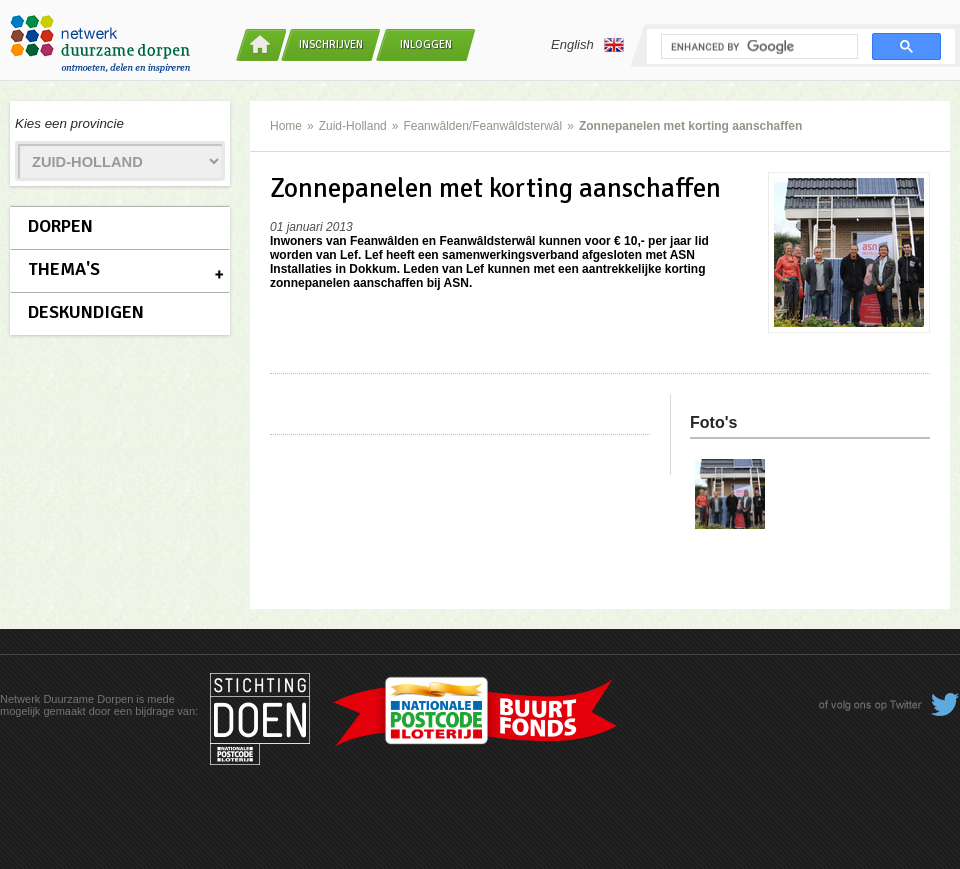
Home (286, 126)
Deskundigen (86, 312)
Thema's (64, 269)
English (587, 45)
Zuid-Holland (353, 126)
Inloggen (426, 44)
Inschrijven (331, 44)
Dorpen (60, 226)
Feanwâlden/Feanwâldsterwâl (482, 126)
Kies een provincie (69, 123)
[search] (757, 47)
